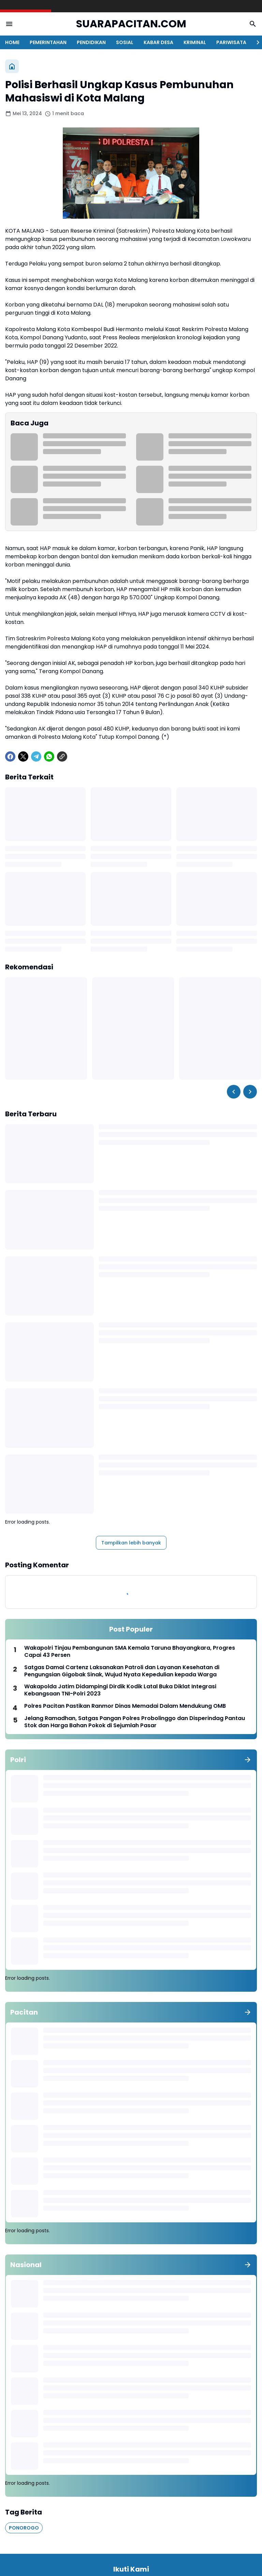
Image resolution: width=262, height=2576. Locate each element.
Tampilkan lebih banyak (131, 1542)
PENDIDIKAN (91, 42)
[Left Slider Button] (234, 1092)
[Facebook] (10, 756)
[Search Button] (253, 24)
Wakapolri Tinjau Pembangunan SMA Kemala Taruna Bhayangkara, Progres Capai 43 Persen (129, 1652)
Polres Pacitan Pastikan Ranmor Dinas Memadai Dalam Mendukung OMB (125, 1706)
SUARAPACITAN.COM (131, 24)
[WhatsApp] (49, 756)
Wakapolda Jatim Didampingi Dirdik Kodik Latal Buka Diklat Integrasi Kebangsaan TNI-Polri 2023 (120, 1690)
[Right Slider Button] (255, 42)
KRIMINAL (195, 42)
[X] (23, 756)
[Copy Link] (62, 756)
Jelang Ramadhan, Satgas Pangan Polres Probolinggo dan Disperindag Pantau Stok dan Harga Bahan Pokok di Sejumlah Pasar (134, 1722)
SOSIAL (124, 42)
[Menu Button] (9, 24)
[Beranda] (12, 66)
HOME (12, 42)
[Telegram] (36, 756)
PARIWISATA (231, 42)
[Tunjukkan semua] (248, 1760)
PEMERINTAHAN (48, 42)
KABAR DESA (158, 42)
